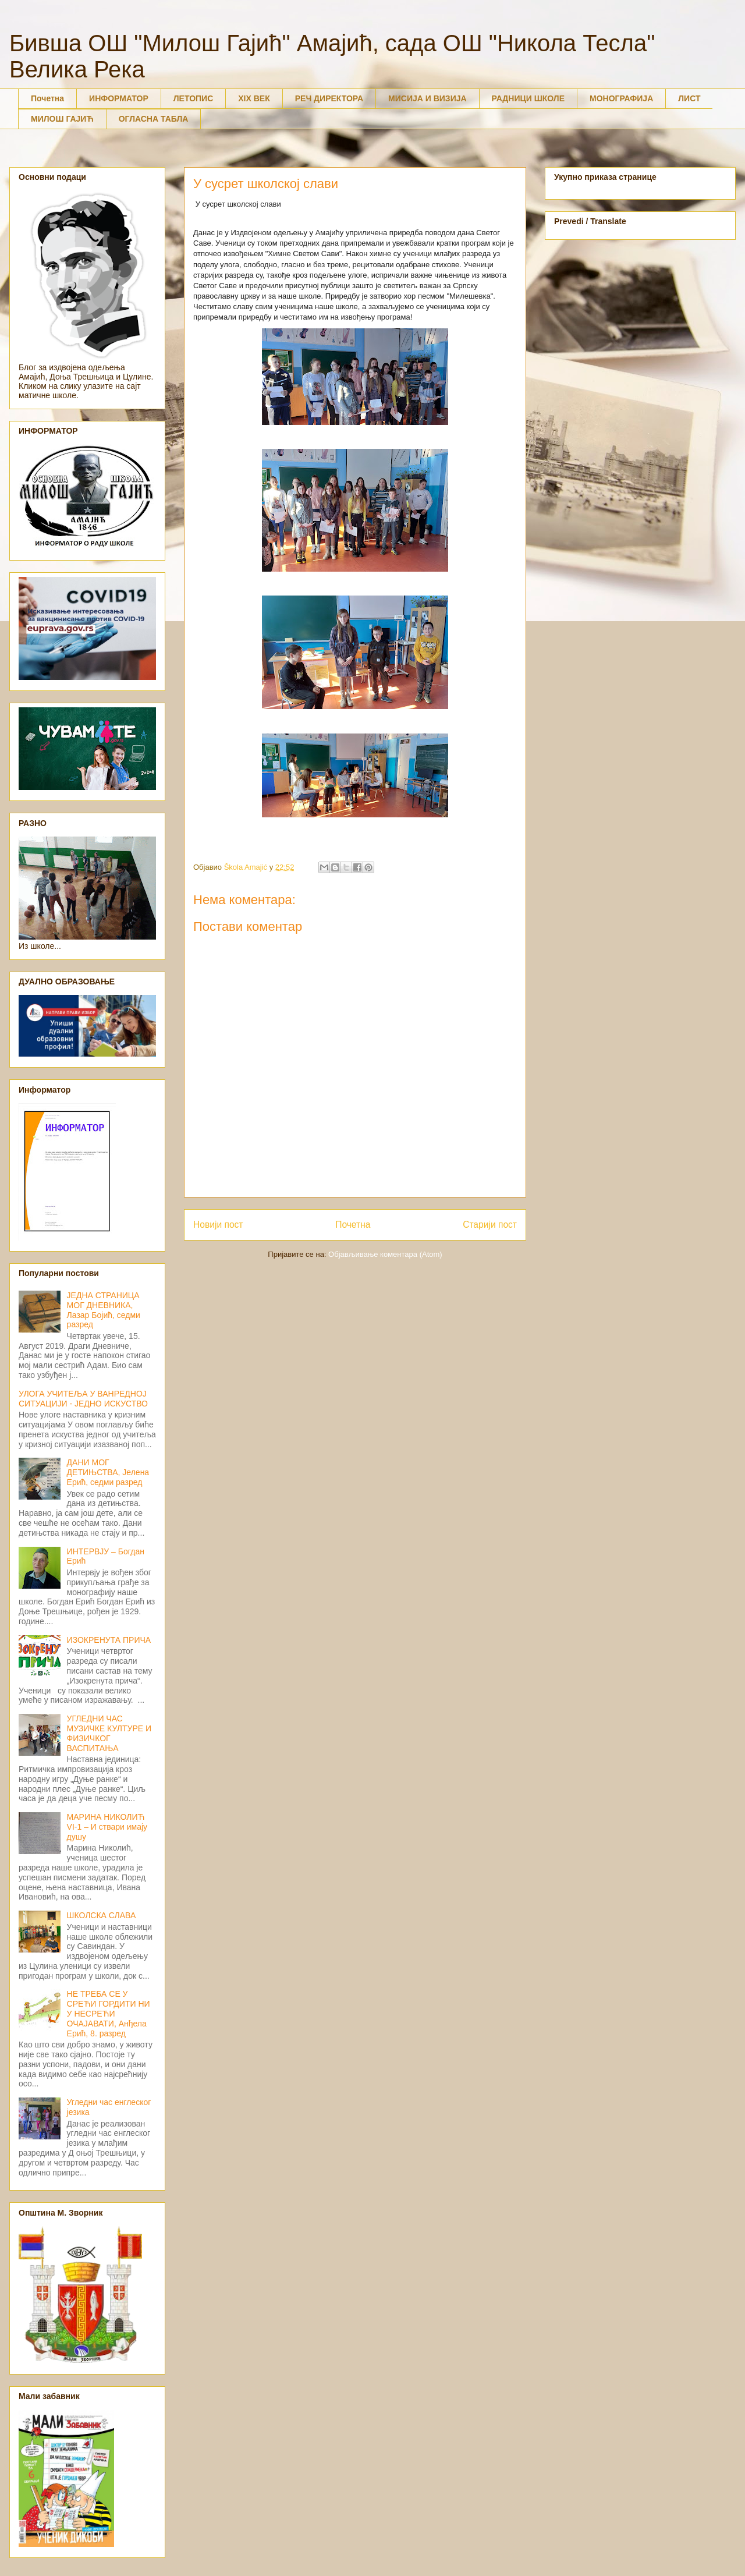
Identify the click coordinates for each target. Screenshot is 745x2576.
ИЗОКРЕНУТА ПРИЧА (109, 1640)
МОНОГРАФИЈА (621, 98)
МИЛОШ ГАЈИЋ (62, 118)
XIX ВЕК (253, 98)
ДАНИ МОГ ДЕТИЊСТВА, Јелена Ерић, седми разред (108, 1472)
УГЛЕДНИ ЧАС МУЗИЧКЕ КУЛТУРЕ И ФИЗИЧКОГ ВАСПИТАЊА (109, 1733)
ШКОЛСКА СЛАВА (101, 1915)
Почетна (47, 98)
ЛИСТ (689, 98)
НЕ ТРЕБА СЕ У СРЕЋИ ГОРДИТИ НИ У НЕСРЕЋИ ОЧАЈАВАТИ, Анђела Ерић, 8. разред (108, 2013)
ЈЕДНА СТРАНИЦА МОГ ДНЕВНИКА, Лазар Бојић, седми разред (103, 1310)
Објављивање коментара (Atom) (385, 1254)
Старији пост (490, 1224)
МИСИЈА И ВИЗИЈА (427, 98)
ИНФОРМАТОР (118, 98)
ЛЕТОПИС (193, 98)
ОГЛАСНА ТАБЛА (154, 118)
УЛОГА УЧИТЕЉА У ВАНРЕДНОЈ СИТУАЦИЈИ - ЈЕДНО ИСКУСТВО (83, 1398)
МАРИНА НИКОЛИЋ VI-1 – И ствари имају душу (107, 1826)
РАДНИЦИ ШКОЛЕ (528, 98)
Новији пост (218, 1224)
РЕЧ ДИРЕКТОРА (329, 98)
